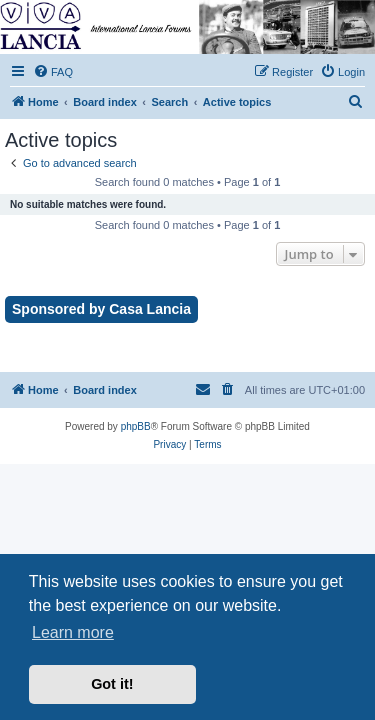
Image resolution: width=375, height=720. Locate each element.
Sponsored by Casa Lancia (101, 309)
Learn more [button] (73, 632)
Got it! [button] (112, 684)
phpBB (136, 426)
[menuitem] (53, 72)
